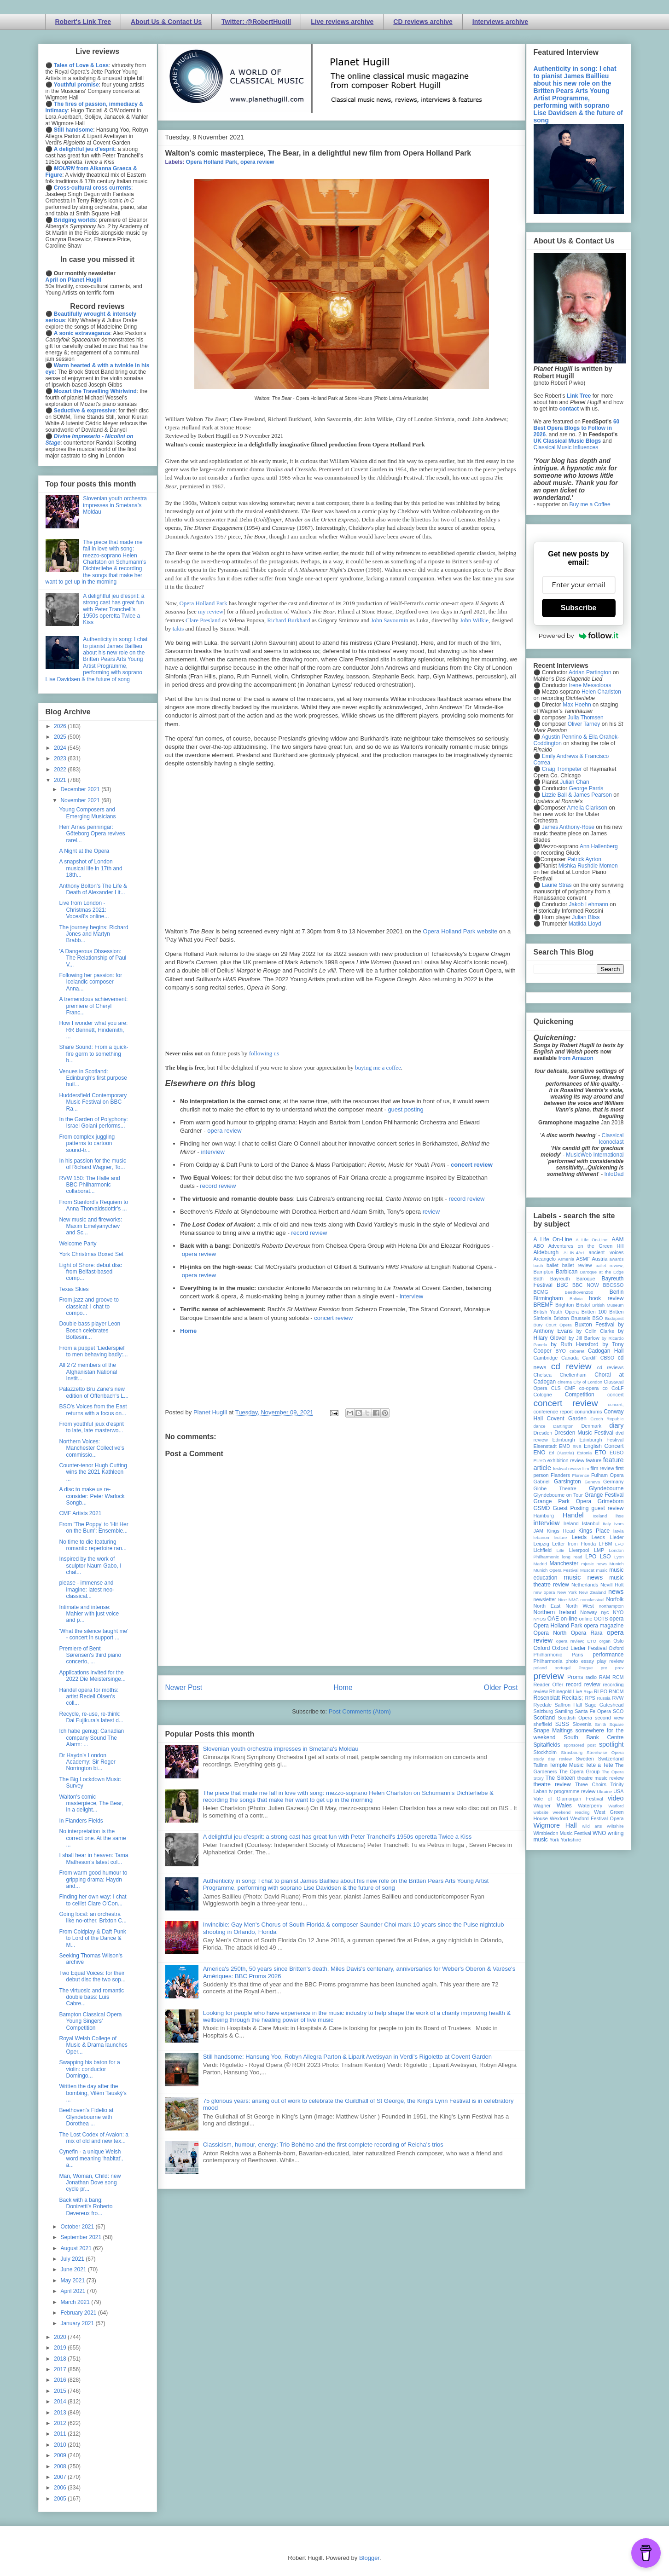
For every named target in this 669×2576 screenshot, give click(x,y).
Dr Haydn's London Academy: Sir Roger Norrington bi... (87, 1762)
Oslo (618, 1641)
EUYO (540, 1460)
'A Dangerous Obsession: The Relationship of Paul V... (92, 958)
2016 (61, 2380)
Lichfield (543, 1550)
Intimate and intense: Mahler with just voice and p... (89, 1614)
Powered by (579, 635)
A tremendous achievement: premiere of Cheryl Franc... (93, 1006)
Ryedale (543, 1705)
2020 (61, 2337)
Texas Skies (73, 1289)
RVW (618, 1698)
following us (264, 1053)
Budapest (614, 1318)
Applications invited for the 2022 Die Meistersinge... (92, 1675)
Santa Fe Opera (593, 1711)
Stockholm (545, 1752)
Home (188, 1330)
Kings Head (561, 1531)
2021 (61, 780)
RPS (590, 1698)
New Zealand (592, 1592)
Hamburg (544, 1515)
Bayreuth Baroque (572, 1278)
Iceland (600, 1515)
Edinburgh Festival (601, 1439)
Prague (586, 1667)
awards (617, 1259)
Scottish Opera (575, 1717)
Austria (600, 1259)
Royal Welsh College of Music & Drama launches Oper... (93, 2045)
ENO (540, 1452)
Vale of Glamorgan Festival (568, 1798)
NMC (574, 1599)
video (615, 1798)
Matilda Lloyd (585, 923)
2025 (61, 737)
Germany (613, 1481)
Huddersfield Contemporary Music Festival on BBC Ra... (93, 1102)
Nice (562, 1599)
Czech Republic (606, 1418)
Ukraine (604, 1791)
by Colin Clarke (595, 1331)
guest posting (405, 1109)
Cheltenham (573, 1375)
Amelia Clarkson (587, 808)
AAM (618, 1239)
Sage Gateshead (604, 1705)
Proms (575, 1677)
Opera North (550, 1633)
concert (615, 1394)
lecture (560, 1537)
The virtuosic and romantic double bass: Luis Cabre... (91, 1997)
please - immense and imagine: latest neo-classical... (86, 1589)
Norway (588, 1612)
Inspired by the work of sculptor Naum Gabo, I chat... (90, 1565)
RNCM (616, 1691)
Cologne (543, 1394)
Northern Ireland (555, 1612)
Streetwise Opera (605, 1752)
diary (616, 1425)
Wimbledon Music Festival (563, 1833)
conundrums (588, 1411)
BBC (562, 1285)
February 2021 (79, 2313)
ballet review (577, 1265)
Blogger (369, 2557)
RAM (604, 1677)
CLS (556, 1388)
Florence (580, 1475)
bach (538, 1265)
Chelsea (543, 1375)
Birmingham (548, 1298)
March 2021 (75, 2302)
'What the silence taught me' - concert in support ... (93, 1634)
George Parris (586, 788)
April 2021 (73, 2291)
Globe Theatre (555, 1488)
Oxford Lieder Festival (579, 1648)
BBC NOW (585, 1285)
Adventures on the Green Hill (586, 1246)
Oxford (542, 1648)
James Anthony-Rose (568, 827)
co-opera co (593, 1388)
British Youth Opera (556, 1311)
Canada (570, 1357)
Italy (607, 1523)
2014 (61, 2401)
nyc (605, 1612)
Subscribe (578, 608)
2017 (61, 2369)
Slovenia (581, 1724)
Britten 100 (594, 1311)
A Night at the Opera (84, 851)
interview (213, 1151)
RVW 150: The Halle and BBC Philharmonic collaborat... (89, 1185)
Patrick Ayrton (584, 859)
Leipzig (541, 1543)
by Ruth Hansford (575, 1344)
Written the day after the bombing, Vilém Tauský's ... (92, 2093)
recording (613, 1684)
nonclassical (592, 1599)
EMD (564, 1446)
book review (606, 1298)
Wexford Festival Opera (597, 1818)
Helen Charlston (601, 692)
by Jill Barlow (584, 1338)
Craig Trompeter (562, 769)
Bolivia (576, 1298)
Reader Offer (549, 1684)
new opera (544, 1592)
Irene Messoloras (590, 685)
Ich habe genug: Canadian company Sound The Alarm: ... (91, 1738)
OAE (553, 1618)
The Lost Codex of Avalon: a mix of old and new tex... (93, 2137)
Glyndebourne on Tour (558, 1495)
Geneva (592, 1481)
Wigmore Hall (555, 1825)
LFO (619, 1543)
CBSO (607, 1357)
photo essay (579, 1661)
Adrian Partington (590, 672)
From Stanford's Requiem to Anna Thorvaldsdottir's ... (93, 1205)
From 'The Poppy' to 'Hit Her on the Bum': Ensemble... (93, 1527)
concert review (472, 1164)
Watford (615, 1805)
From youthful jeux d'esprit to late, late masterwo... (91, 1427)
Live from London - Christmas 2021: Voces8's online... (84, 910)
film (585, 1468)
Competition (579, 1394)
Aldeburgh (546, 1252)
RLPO (600, 1691)
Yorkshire (570, 1839)
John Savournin (389, 620)
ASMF (583, 1259)
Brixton (561, 1318)
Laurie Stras (556, 885)
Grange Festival (603, 1495)
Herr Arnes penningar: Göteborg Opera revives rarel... (92, 834)
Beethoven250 (579, 1292)
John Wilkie (474, 620)
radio (591, 1677)
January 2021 (77, 2323)
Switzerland (611, 1758)
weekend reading (571, 1812)
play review (610, 1661)
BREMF (543, 1305)
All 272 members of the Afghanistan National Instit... (88, 1372)
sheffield (543, 1724)
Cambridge (546, 1357)
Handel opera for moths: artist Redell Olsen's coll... (88, 1697)
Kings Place (594, 1531)
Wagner (542, 1805)
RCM (618, 1677)
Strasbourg (571, 1752)
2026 (61, 726)
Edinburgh (563, 1439)
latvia (618, 1531)
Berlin (617, 1292)
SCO (618, 1711)
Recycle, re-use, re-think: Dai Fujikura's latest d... (91, 1717)
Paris (577, 1654)
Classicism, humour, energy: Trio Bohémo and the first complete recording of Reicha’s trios (323, 2144)
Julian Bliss (585, 917)
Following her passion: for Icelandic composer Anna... (90, 982)
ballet (552, 1265)
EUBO (617, 1452)
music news (583, 1577)
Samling (564, 1711)
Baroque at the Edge (602, 1271)
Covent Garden (567, 1418)
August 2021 (76, 2248)
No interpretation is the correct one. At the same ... (92, 1838)
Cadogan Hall (606, 1351)
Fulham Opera (607, 1475)
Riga (588, 1691)
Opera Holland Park (211, 162)
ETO (600, 1452)
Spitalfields (547, 1745)
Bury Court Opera (553, 1324)
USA (618, 1791)
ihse (620, 1515)
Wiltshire (615, 1826)
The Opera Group (579, 1771)
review (431, 1211)
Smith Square (609, 1724)
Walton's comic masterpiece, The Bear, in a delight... (91, 1803)
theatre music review (600, 1778)
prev (619, 1667)
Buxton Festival (594, 1324)
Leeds (579, 1537)
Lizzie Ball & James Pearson (577, 795)
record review (218, 1185)
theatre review (552, 1784)
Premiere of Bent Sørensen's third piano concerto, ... (90, 1655)
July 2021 (73, 2259)
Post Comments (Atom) (360, 1711)
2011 (61, 2434)
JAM (539, 1531)
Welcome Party (77, 1243)
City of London (587, 1381)
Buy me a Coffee (590, 504)
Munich (617, 1563)
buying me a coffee (378, 1067)
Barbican (566, 1271)
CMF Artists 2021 (80, 1513)
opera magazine (603, 1625)
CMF (569, 1388)
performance (608, 1654)
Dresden (543, 1433)
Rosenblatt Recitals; (558, 1698)
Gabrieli (542, 1481)
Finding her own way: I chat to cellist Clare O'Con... (92, 1899)
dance (540, 1426)
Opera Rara (587, 1633)
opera (617, 1618)
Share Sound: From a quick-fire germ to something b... (93, 1054)
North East (547, 1606)
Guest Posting (570, 1508)
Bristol (583, 1305)
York (554, 1839)
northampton (611, 1606)
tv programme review (572, 1791)
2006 (61, 2487)
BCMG (541, 1292)
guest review (607, 1508)
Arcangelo (545, 1259)
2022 (61, 769)
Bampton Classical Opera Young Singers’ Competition (90, 2021)
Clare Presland (203, 620)
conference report (553, 1411)
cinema (565, 1381)
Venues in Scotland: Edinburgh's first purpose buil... (93, 1078)
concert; (615, 1404)
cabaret (577, 1351)
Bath (539, 1278)
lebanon (541, 1537)
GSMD (542, 1508)
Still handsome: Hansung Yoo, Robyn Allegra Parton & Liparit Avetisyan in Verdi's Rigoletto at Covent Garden (347, 2056)
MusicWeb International (594, 1155)
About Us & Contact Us (166, 21)
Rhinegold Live (565, 1691)
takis (178, 628)
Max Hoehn (577, 704)
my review (210, 611)
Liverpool (579, 1550)
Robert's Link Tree (83, 21)
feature (594, 1460)
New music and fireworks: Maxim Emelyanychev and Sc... (90, 1226)
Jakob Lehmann (588, 904)
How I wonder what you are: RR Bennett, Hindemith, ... (93, 1030)
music (602, 1570)
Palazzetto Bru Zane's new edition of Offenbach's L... (93, 1392)
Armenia (566, 1259)
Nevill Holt (611, 1584)
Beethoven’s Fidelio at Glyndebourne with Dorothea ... (86, 2117)
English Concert (604, 1446)
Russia (604, 1698)
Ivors (619, 1523)
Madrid (540, 1563)
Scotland (544, 1717)
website (541, 1812)
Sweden (585, 1758)
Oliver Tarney (584, 724)
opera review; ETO (576, 1641)
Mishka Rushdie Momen (588, 866)
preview (549, 1676)
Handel (573, 1515)
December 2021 (80, 789)
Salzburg (543, 1711)
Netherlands (584, 1584)
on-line (569, 1618)
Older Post (501, 1687)
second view (609, 1717)
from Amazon (575, 1058)
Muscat (587, 1570)
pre (604, 1667)
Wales (564, 1805)
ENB (577, 1446)
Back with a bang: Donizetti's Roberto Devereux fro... (85, 2207)
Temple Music (566, 1765)
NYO (618, 1612)
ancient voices (606, 1252)
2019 (61, 2347)
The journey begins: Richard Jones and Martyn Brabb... (93, 934)
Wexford (559, 1818)
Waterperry (590, 1805)
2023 (61, 758)
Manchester (564, 1563)
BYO (560, 1351)
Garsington (567, 1481)
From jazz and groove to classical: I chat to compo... (88, 1306)
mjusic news (594, 1563)
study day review (553, 1758)
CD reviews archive (422, 21)
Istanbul (590, 1523)
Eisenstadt (545, 1446)
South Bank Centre (593, 1737)
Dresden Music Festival (583, 1433)
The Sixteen (560, 1778)
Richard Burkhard (288, 620)
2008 (61, 2466)
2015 (61, 2391)
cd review (571, 1366)
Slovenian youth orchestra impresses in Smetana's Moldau (281, 1748)
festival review (567, 1468)
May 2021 (73, 2280)
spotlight (611, 1744)
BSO (598, 1318)
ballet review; (610, 1265)
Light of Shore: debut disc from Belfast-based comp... (90, 1272)
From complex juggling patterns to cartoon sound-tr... (87, 1143)
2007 (61, 2477)
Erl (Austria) (561, 1452)
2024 (61, 748)
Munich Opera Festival (556, 1570)
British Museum (607, 1305)
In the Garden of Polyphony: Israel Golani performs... (93, 1122)
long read (572, 1556)
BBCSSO (613, 1285)
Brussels (580, 1318)
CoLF (617, 1388)
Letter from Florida (574, 1543)
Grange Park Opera (563, 1501)
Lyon (618, 1556)
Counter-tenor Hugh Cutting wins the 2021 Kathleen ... (93, 1472)
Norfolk (615, 1599)
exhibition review (565, 1460)
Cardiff (589, 1357)
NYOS (540, 1618)
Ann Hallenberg (599, 846)
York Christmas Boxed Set (91, 1254)
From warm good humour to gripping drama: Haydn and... (93, 1879)
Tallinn (541, 1765)
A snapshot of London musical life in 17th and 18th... (90, 868)
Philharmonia (548, 1661)
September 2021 (81, 2237)
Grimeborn (611, 1501)
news (616, 1591)
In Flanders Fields (81, 1821)
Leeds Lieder (608, 1537)
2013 (61, 2412)
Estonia (584, 1452)
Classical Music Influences (566, 447)
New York (567, 1592)
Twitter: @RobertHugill (256, 21)
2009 (61, 2455)
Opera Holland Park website (460, 931)
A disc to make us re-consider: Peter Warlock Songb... (91, 1496)
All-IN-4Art (574, 1252)
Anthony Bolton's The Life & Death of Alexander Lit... (93, 889)
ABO (539, 1246)
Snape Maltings (553, 1730)
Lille (560, 1550)
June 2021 (73, 2269)
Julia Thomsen (586, 717)
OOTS (601, 1618)
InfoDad (613, 1174)
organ (605, 1641)
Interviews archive (500, 21)
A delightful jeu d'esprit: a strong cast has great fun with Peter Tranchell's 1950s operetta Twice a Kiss (337, 1836)
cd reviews (610, 1367)
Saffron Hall (568, 1705)
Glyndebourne (606, 1488)
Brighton (564, 1305)
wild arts (592, 1826)
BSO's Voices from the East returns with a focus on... (93, 1409)
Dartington (563, 1426)
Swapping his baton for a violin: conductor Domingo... (89, 2069)
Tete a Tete (599, 1765)
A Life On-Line (553, 1239)
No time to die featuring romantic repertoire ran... (92, 1545)
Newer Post (184, 1687)
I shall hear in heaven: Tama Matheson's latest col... (93, 1858)
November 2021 (80, 800)
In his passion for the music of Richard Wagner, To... (92, 1164)
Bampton (543, 1271)
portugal (563, 1667)
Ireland (571, 1523)
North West (579, 1606)
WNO (599, 1833)
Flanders (560, 1475)
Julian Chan (574, 782)
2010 (61, 2445)
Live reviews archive (342, 21)
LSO (605, 1556)
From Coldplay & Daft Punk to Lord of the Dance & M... (92, 1938)
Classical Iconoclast (611, 1138)
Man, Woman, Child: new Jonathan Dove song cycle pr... (90, 2183)
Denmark (591, 1426)
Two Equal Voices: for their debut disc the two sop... (92, 1976)
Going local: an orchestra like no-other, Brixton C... (92, 1917)
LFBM (605, 1543)
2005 (61, 2498)
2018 (61, 2359)
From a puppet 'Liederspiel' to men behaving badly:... (93, 1351)
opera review (257, 162)
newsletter (545, 1599)
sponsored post (580, 1745)
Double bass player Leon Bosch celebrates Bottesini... (89, 1330)
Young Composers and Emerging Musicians (87, 812)
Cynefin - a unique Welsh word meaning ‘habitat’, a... (90, 2158)
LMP (599, 1550)
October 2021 (77, 2226)
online (586, 1618)
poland (540, 1667)
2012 (61, 2423)
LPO (590, 1556)
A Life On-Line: (592, 1239)
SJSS (562, 1724)
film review (602, 1468)
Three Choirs (590, 1784)
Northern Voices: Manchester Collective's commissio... (91, 1448)
